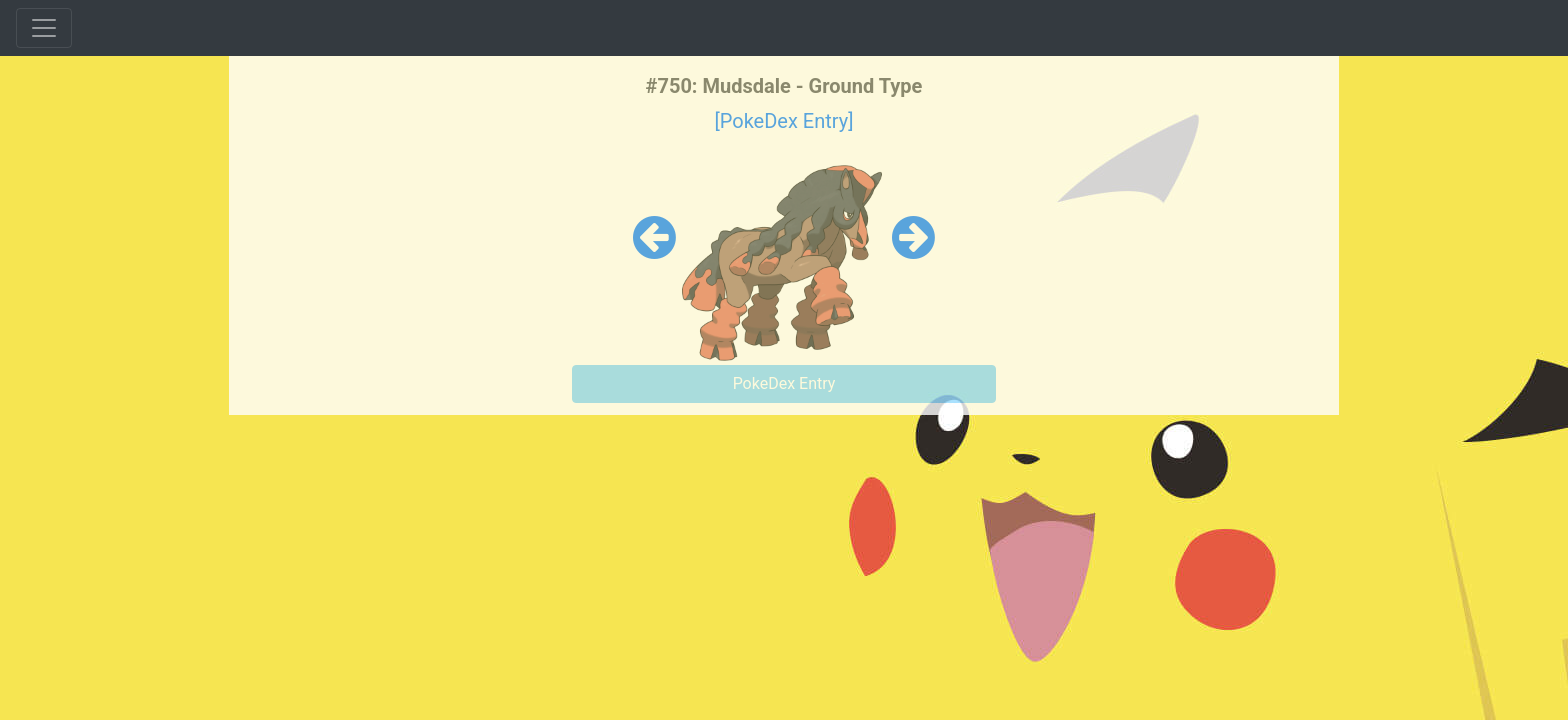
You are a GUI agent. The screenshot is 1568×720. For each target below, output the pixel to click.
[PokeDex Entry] (783, 121)
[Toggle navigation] (44, 28)
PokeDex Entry (784, 383)
